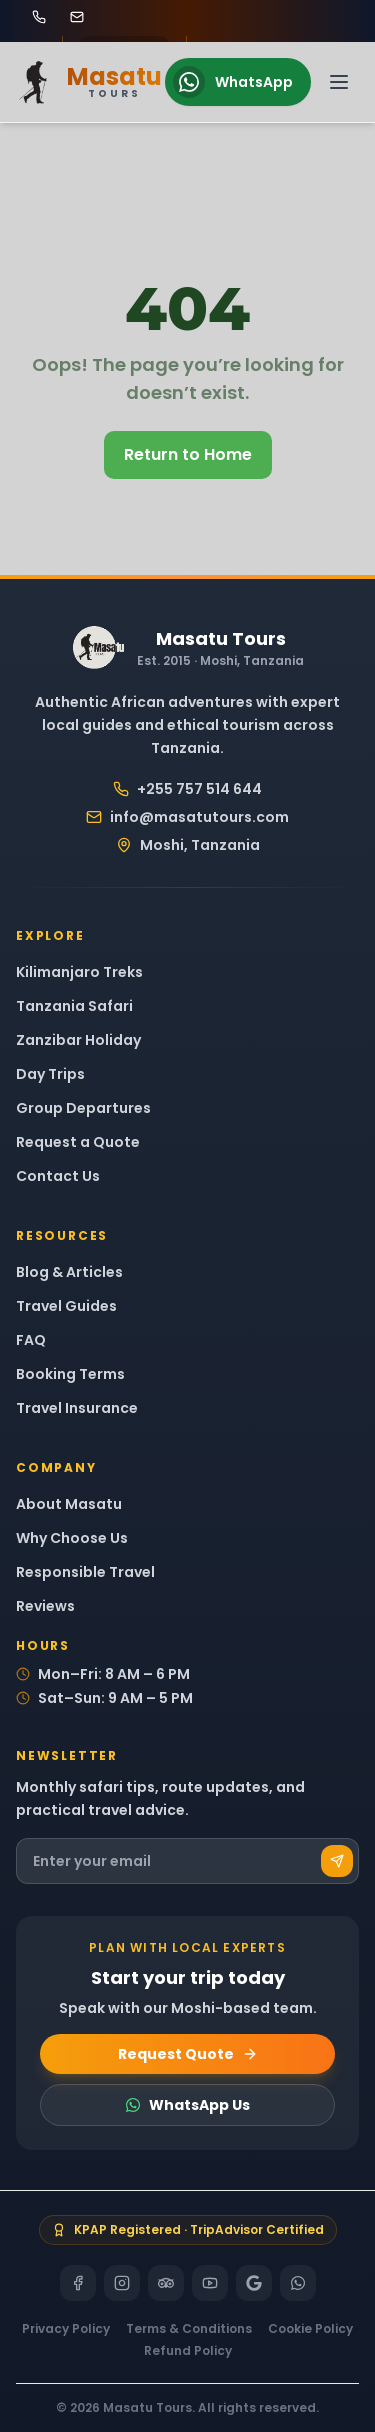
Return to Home (188, 454)
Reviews (45, 1606)
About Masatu (69, 1504)
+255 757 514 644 (187, 789)
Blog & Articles (69, 1272)
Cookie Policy (310, 2329)
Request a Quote (78, 1142)
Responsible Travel (85, 1572)
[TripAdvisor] (166, 2283)
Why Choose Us (72, 1538)
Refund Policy (188, 2351)
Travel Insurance (77, 1408)
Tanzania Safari (74, 1006)
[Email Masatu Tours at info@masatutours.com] (77, 17)
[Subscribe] (337, 1861)
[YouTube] (210, 2283)
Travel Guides (66, 1306)
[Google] (254, 2283)
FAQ (31, 1340)
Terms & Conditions (189, 2329)
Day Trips (50, 1074)
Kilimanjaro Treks (79, 972)
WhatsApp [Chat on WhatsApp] (233, 82)
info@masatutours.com (187, 817)
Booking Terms (70, 1374)
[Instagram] (122, 2283)
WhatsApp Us (187, 2105)
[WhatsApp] (298, 2283)
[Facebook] (78, 2283)
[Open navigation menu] (339, 82)
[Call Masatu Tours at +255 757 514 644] (39, 17)
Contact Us (58, 1176)
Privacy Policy (66, 2329)
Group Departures (83, 1108)
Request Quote (188, 2054)
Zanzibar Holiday (78, 1040)
